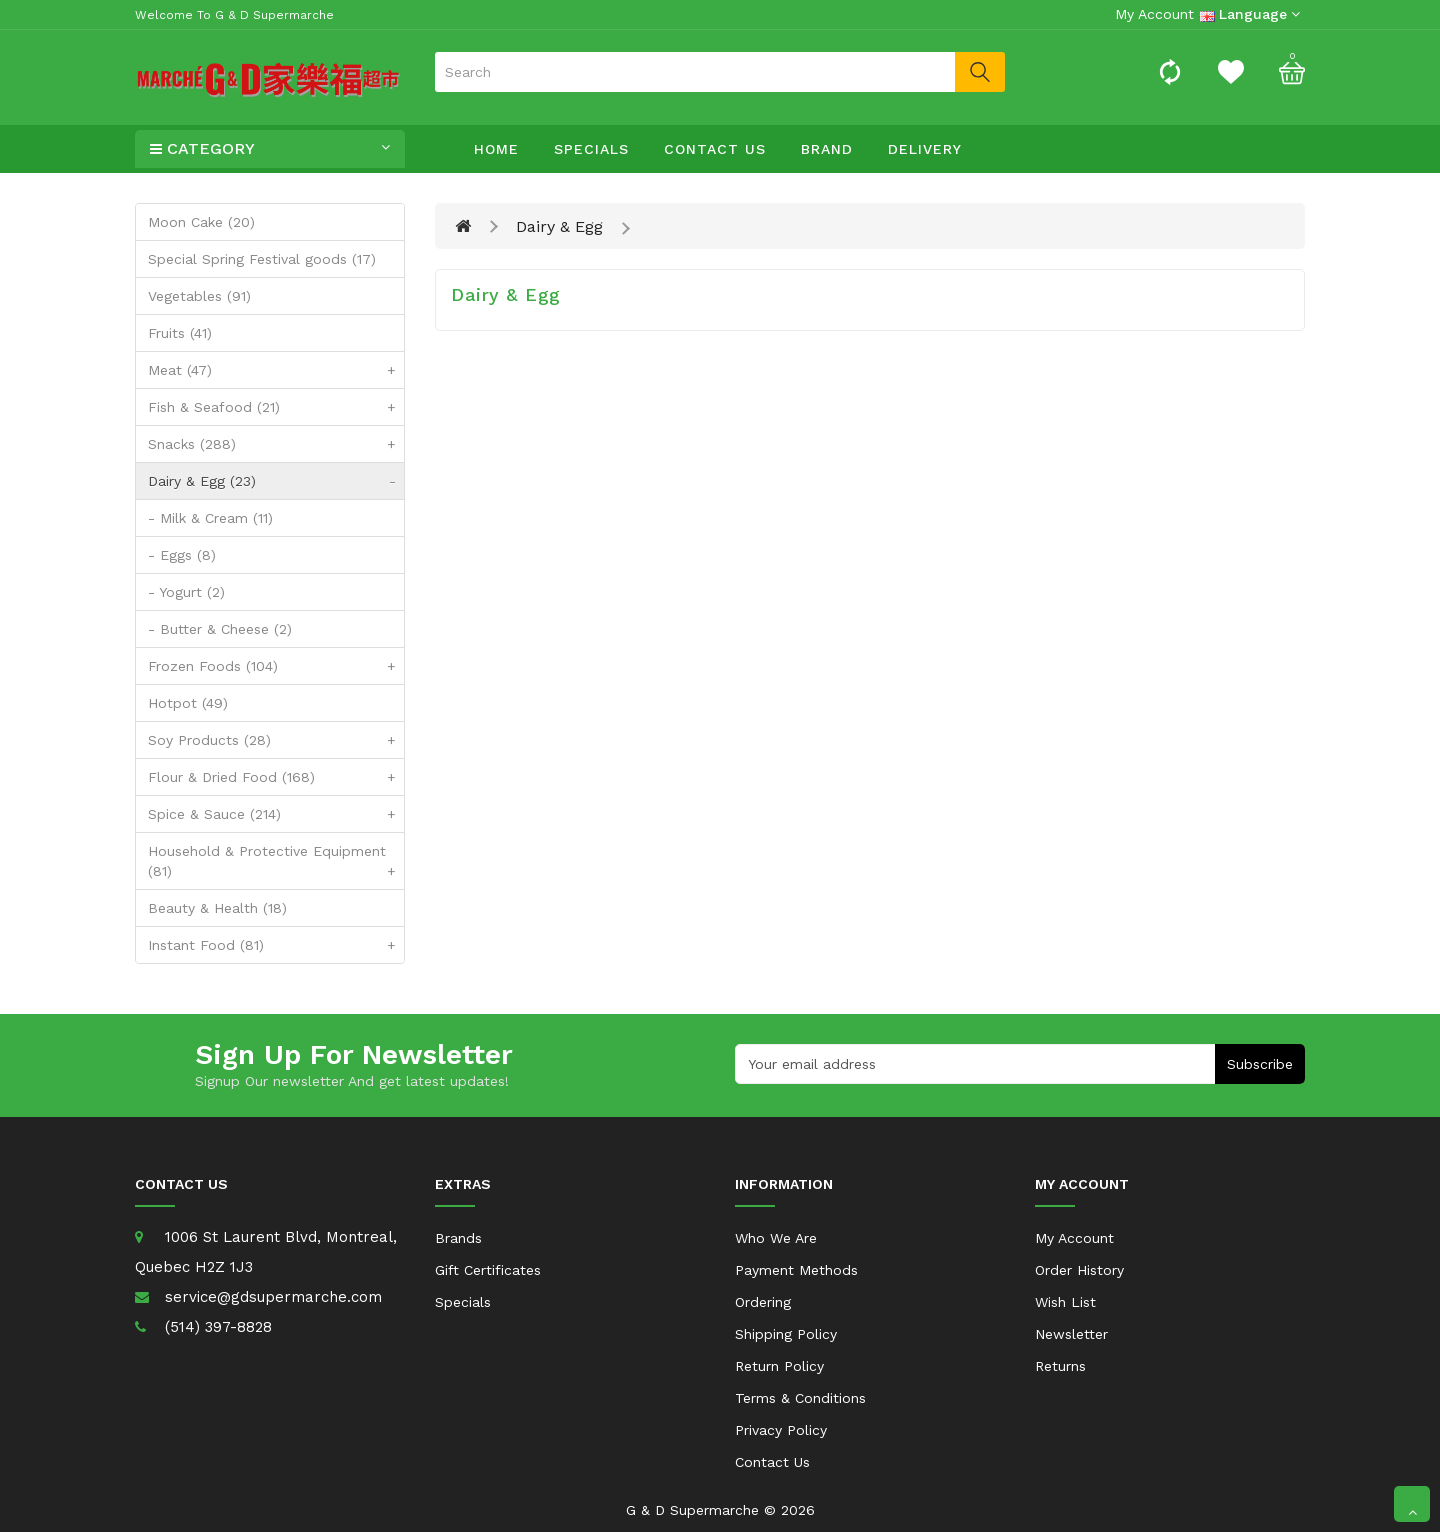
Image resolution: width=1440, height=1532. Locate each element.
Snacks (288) (276, 444)
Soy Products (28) (276, 740)
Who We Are (776, 1238)
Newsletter (1071, 1334)
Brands (458, 1238)
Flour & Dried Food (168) (276, 777)
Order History (1079, 1270)
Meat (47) (276, 370)
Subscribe (1260, 1064)
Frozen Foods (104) (276, 666)
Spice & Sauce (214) (276, 814)
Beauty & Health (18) (217, 908)
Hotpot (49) (188, 703)
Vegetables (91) (199, 296)
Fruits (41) (180, 333)
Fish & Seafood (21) (276, 407)
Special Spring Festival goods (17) (262, 259)
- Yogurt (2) (186, 592)
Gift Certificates (488, 1270)
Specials (591, 149)
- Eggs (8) (182, 555)
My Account (1074, 1238)
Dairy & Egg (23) (276, 481)
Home (496, 149)
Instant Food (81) (276, 945)
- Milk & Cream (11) (210, 518)
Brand (827, 149)
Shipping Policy (786, 1334)
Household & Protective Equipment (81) (276, 866)
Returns (1060, 1366)
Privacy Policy (781, 1430)
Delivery (925, 149)
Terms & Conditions (800, 1398)
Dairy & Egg (559, 226)
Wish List (1065, 1302)
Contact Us (715, 149)
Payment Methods (796, 1270)
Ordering (763, 1302)
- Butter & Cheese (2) (220, 629)
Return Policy (779, 1366)
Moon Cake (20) (201, 222)
